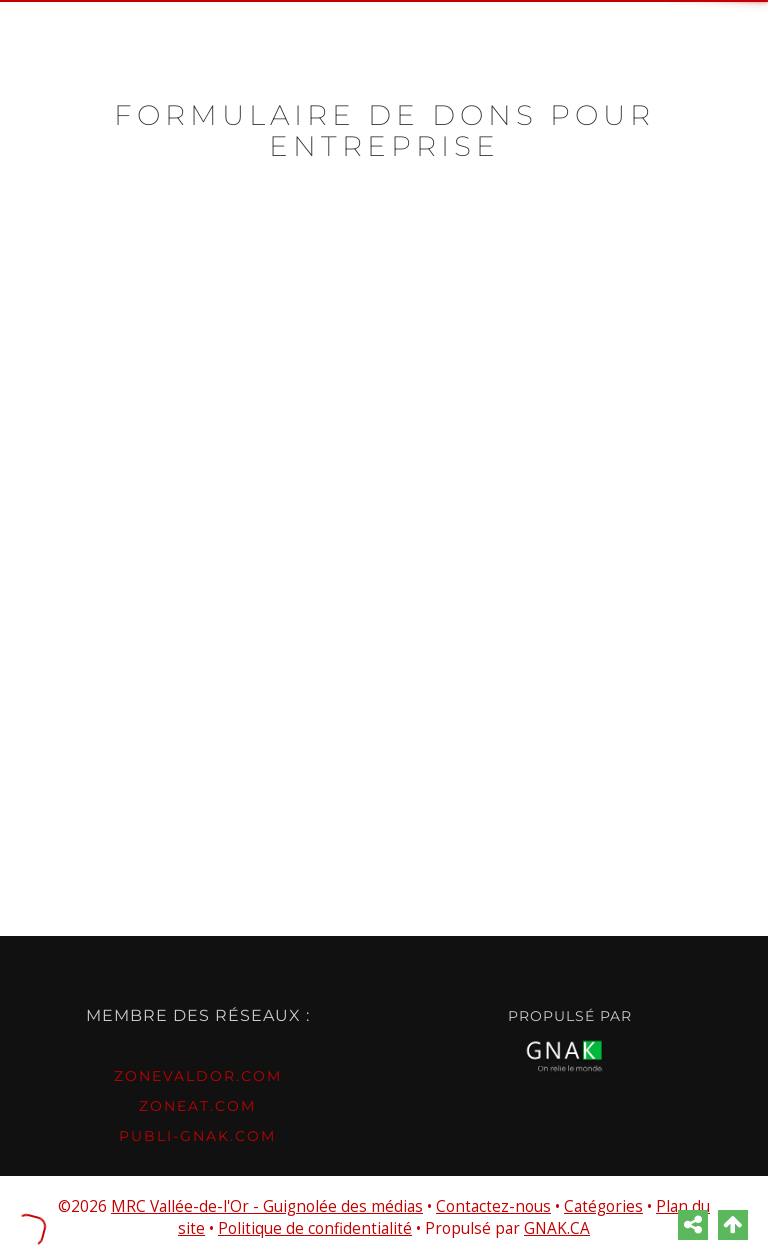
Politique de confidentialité (315, 1228)
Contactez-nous (493, 1206)
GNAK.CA (557, 1228)
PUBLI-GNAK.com (197, 1136)
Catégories (603, 1206)
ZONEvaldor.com (198, 1076)
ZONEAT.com (197, 1106)
